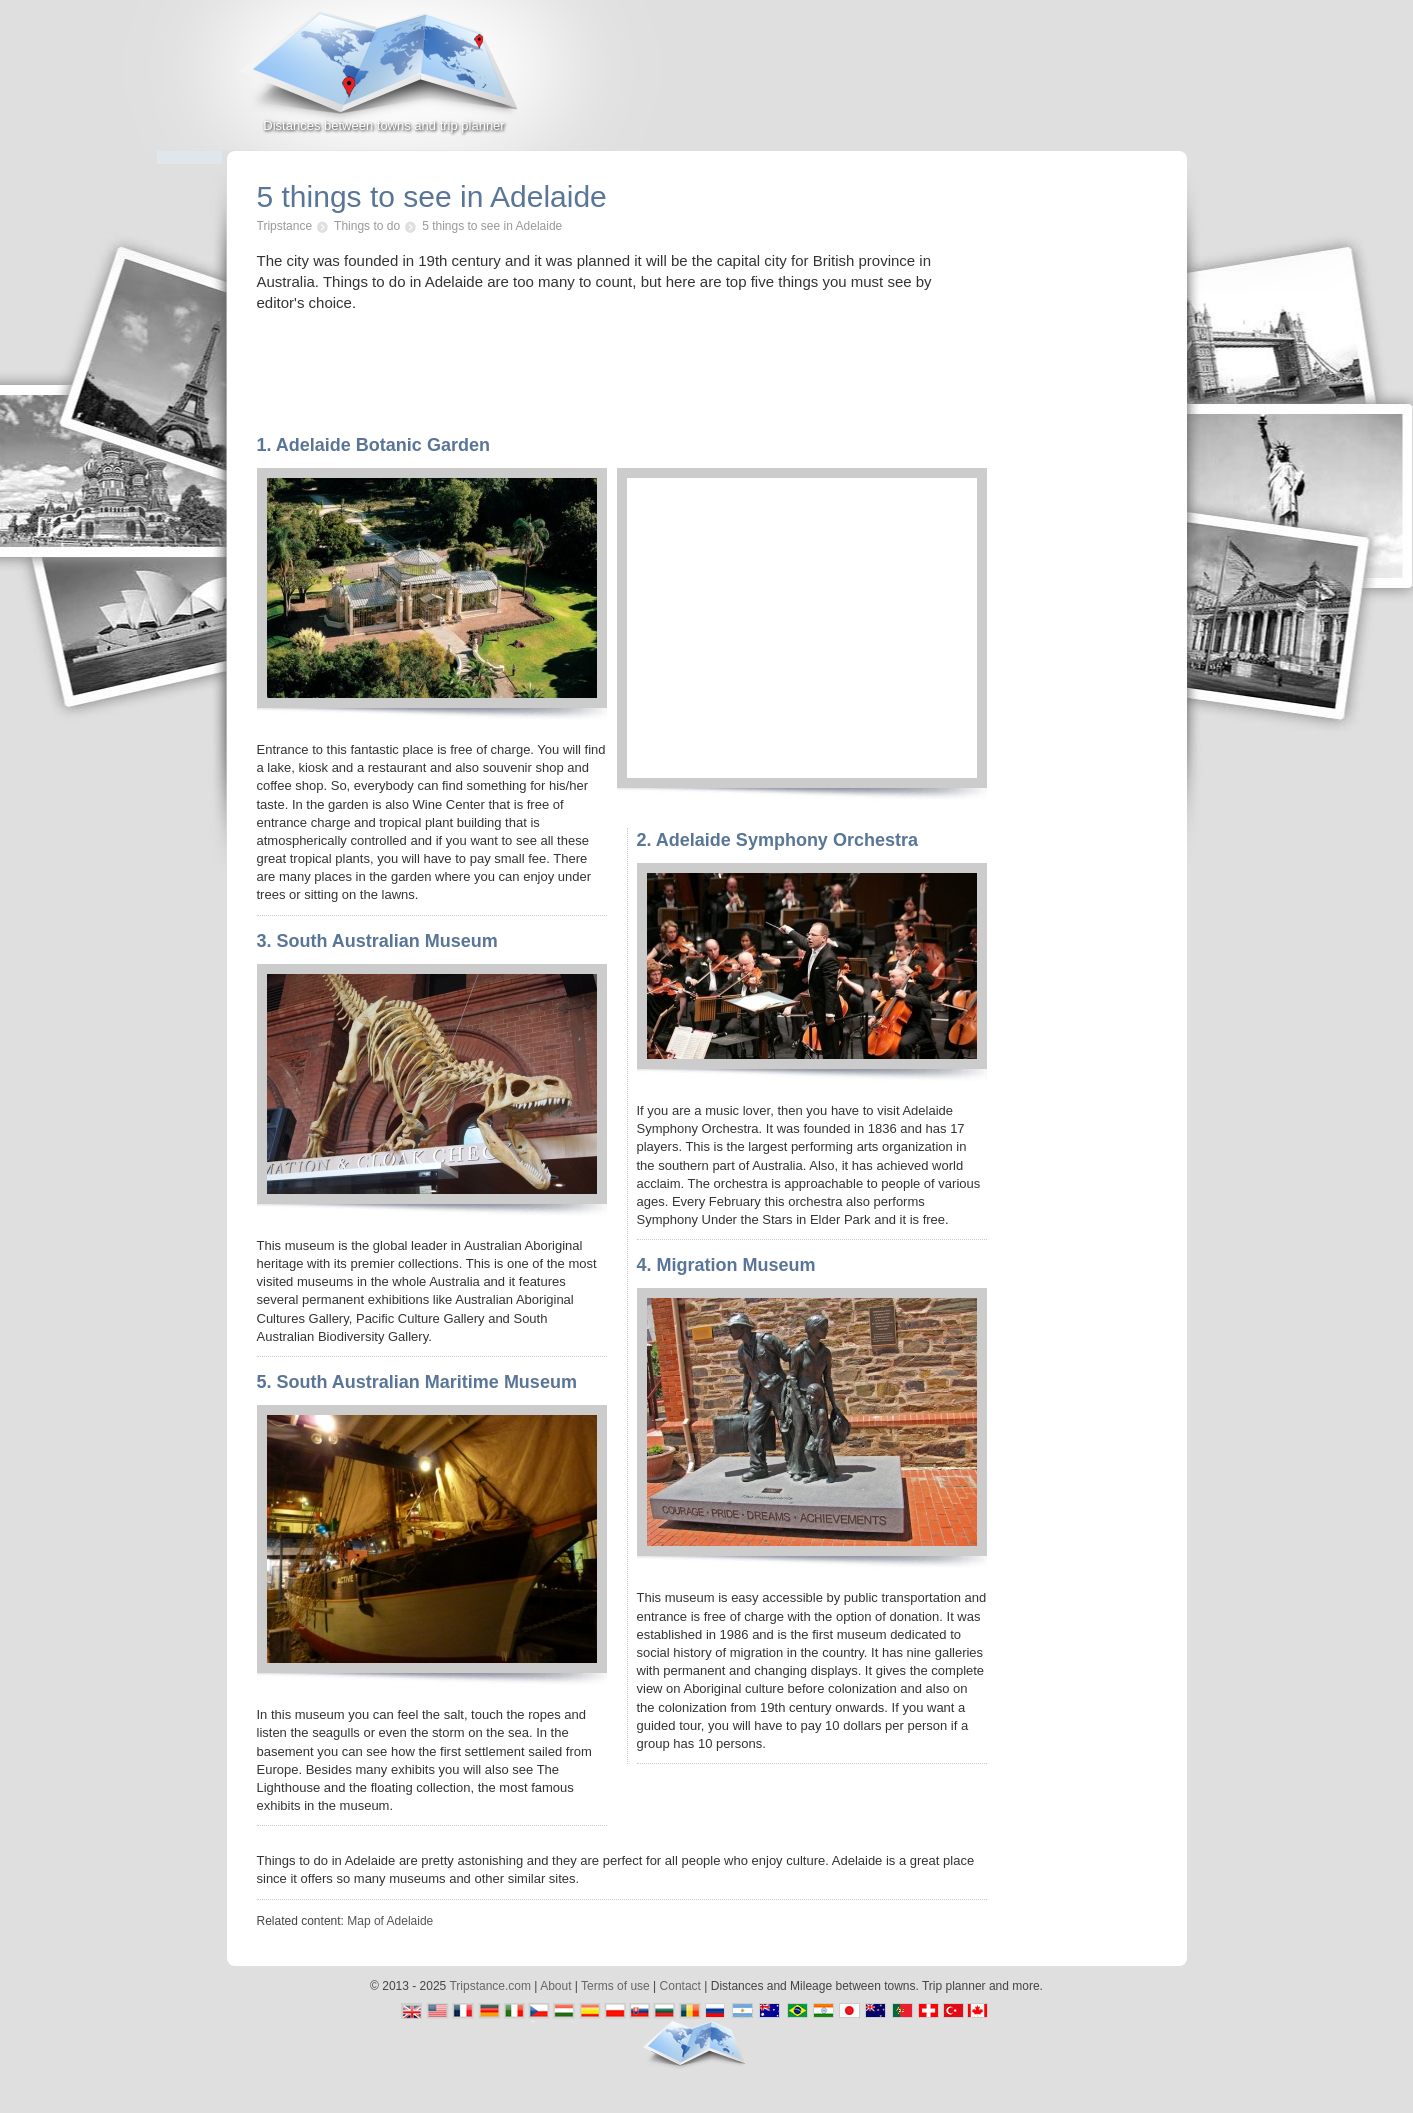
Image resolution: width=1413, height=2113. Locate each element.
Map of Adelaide (390, 1921)
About (555, 1986)
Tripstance (285, 226)
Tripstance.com (490, 1986)
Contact (680, 1986)
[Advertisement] (953, 84)
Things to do (367, 226)
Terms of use (615, 1986)
